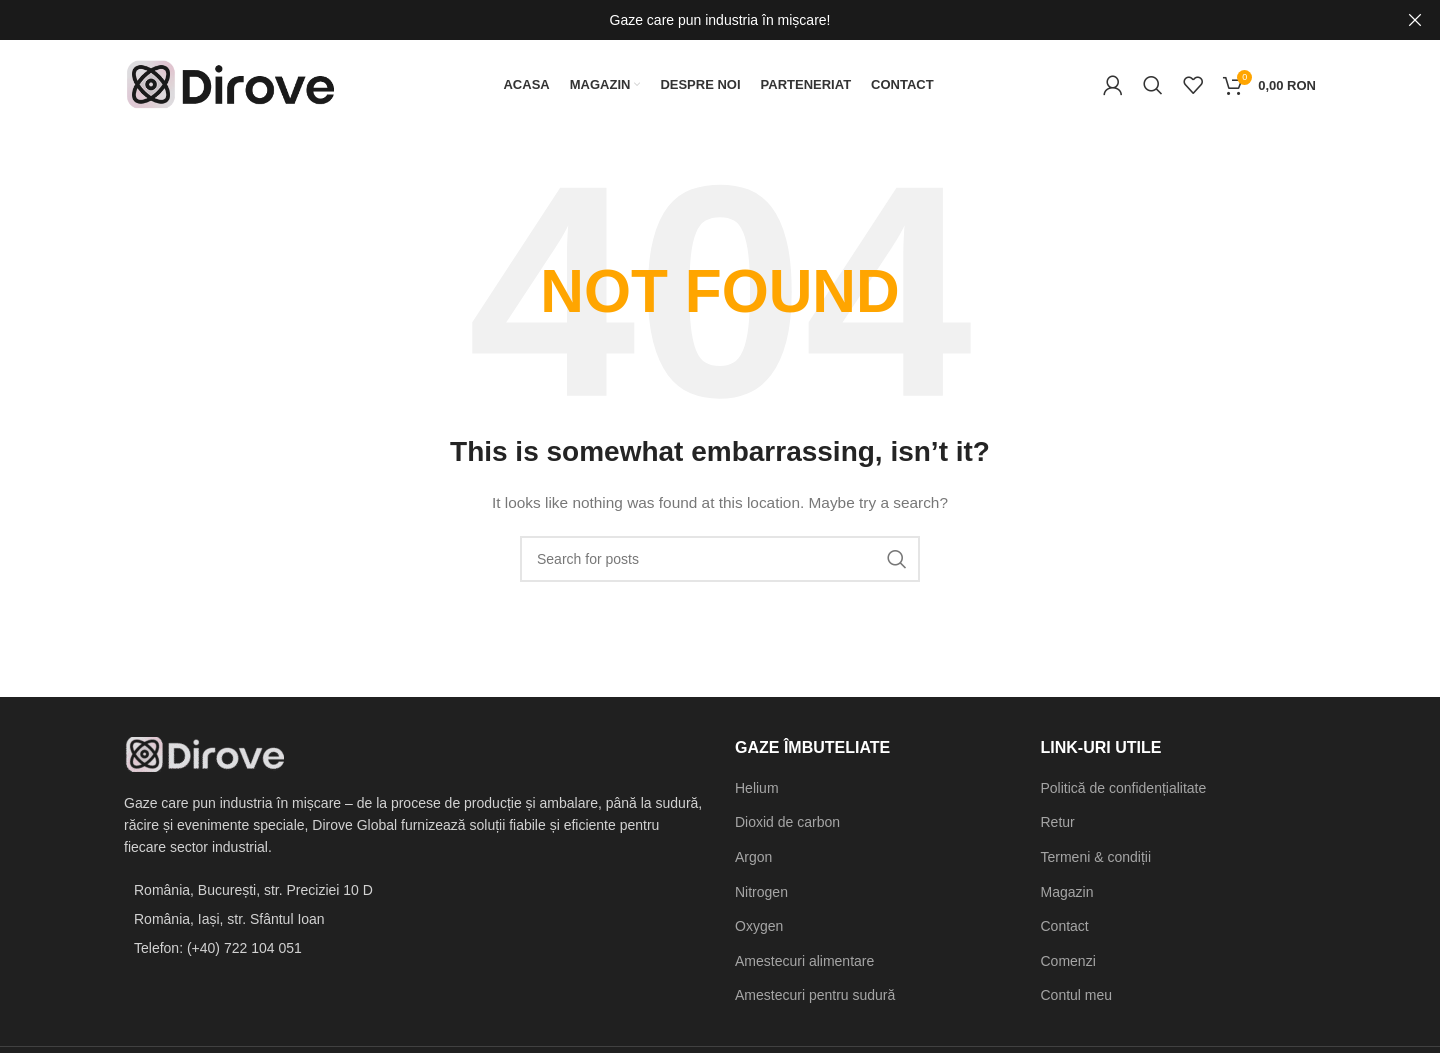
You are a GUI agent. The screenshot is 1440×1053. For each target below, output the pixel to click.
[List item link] (414, 948)
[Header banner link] (690, 20)
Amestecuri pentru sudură (815, 995)
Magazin (1067, 891)
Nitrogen (761, 891)
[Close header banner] (1415, 20)
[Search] (1153, 85)
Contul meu (1077, 995)
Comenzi (1068, 960)
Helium (757, 787)
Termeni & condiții (1096, 857)
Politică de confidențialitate (1124, 787)
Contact (1065, 926)
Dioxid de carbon (787, 822)
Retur (1058, 822)
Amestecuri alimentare (804, 960)
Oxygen (759, 926)
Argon (753, 857)
